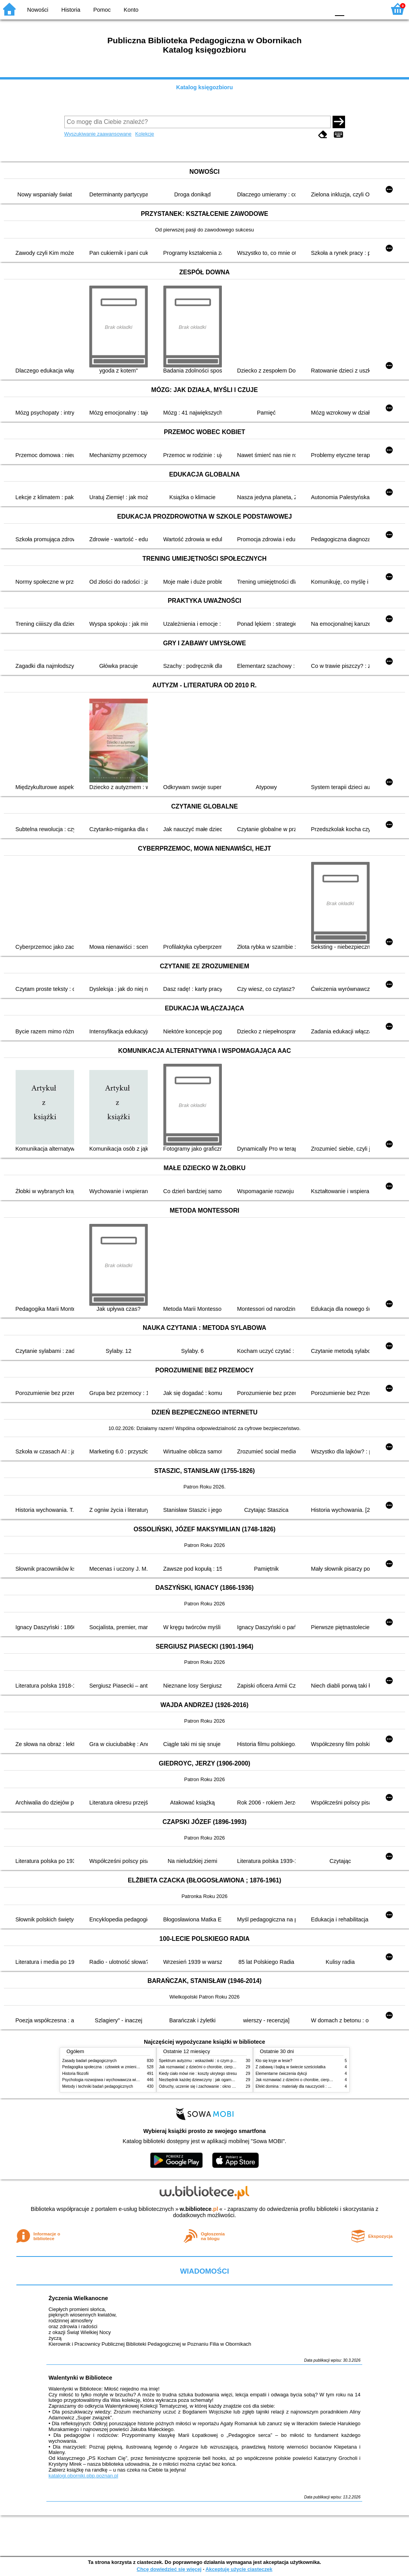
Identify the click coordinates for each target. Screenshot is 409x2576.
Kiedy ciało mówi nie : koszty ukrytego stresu (198, 2073)
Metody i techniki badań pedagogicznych (97, 2086)
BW (290, 8)
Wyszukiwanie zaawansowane (98, 134)
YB (305, 8)
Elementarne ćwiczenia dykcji (281, 2073)
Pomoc (102, 10)
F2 (371, 8)
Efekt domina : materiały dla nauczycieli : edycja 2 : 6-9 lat (306, 2086)
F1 (353, 8)
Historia (70, 10)
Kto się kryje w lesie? (274, 2061)
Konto (131, 10)
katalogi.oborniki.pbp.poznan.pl (83, 2476)
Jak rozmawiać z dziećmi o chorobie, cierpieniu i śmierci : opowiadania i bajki (226, 2067)
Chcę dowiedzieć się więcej (168, 2569)
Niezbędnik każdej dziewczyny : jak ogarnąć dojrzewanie (208, 2080)
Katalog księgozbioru (204, 87)
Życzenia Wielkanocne (78, 2298)
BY (321, 8)
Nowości (37, 10)
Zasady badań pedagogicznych (89, 2061)
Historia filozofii (75, 2073)
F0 (339, 8)
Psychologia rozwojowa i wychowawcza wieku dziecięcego (113, 2080)
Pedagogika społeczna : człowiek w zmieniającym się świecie (115, 2067)
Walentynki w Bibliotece (80, 2378)
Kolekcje (144, 134)
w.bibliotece (199, 2209)
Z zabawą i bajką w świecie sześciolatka (291, 2067)
